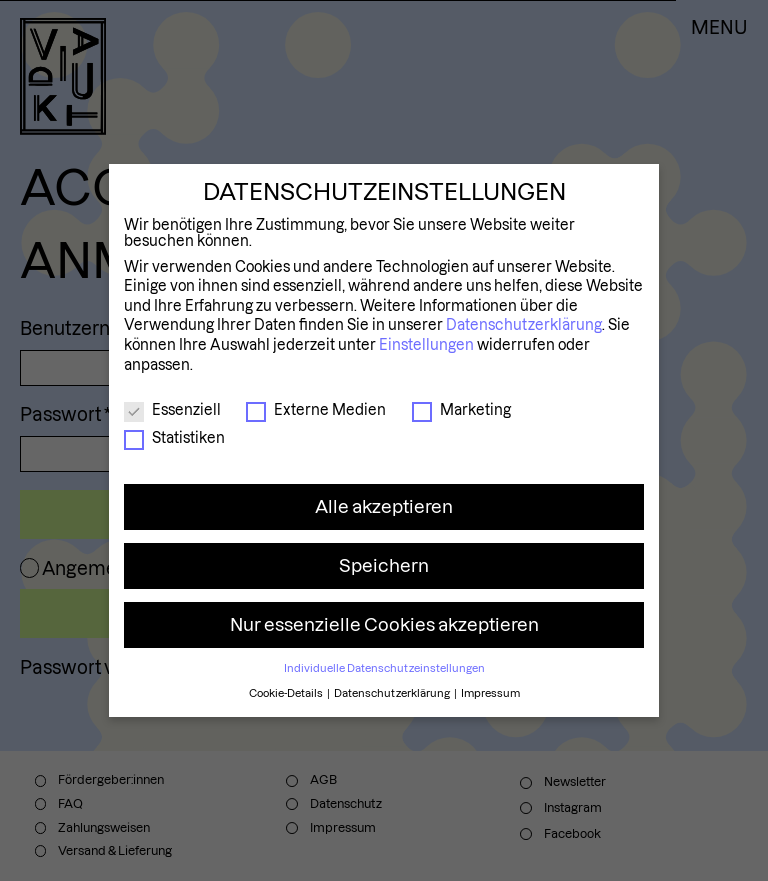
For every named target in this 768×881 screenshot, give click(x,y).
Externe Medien (316, 410)
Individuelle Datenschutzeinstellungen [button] (384, 668)
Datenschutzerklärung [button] (393, 693)
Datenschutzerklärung (524, 325)
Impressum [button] (490, 693)
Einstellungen (426, 345)
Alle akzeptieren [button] (384, 506)
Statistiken (174, 438)
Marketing (461, 410)
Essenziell (172, 410)
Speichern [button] (384, 565)
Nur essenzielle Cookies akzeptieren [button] (384, 624)
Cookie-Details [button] (287, 693)
